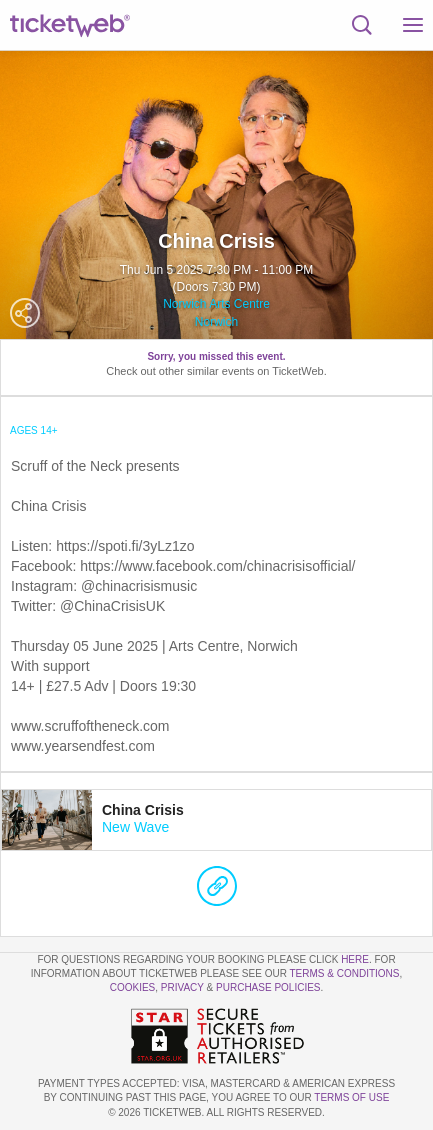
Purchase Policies (268, 987)
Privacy (182, 987)
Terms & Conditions (344, 973)
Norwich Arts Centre (216, 304)
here (355, 959)
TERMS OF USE (351, 1097)
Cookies (133, 987)
